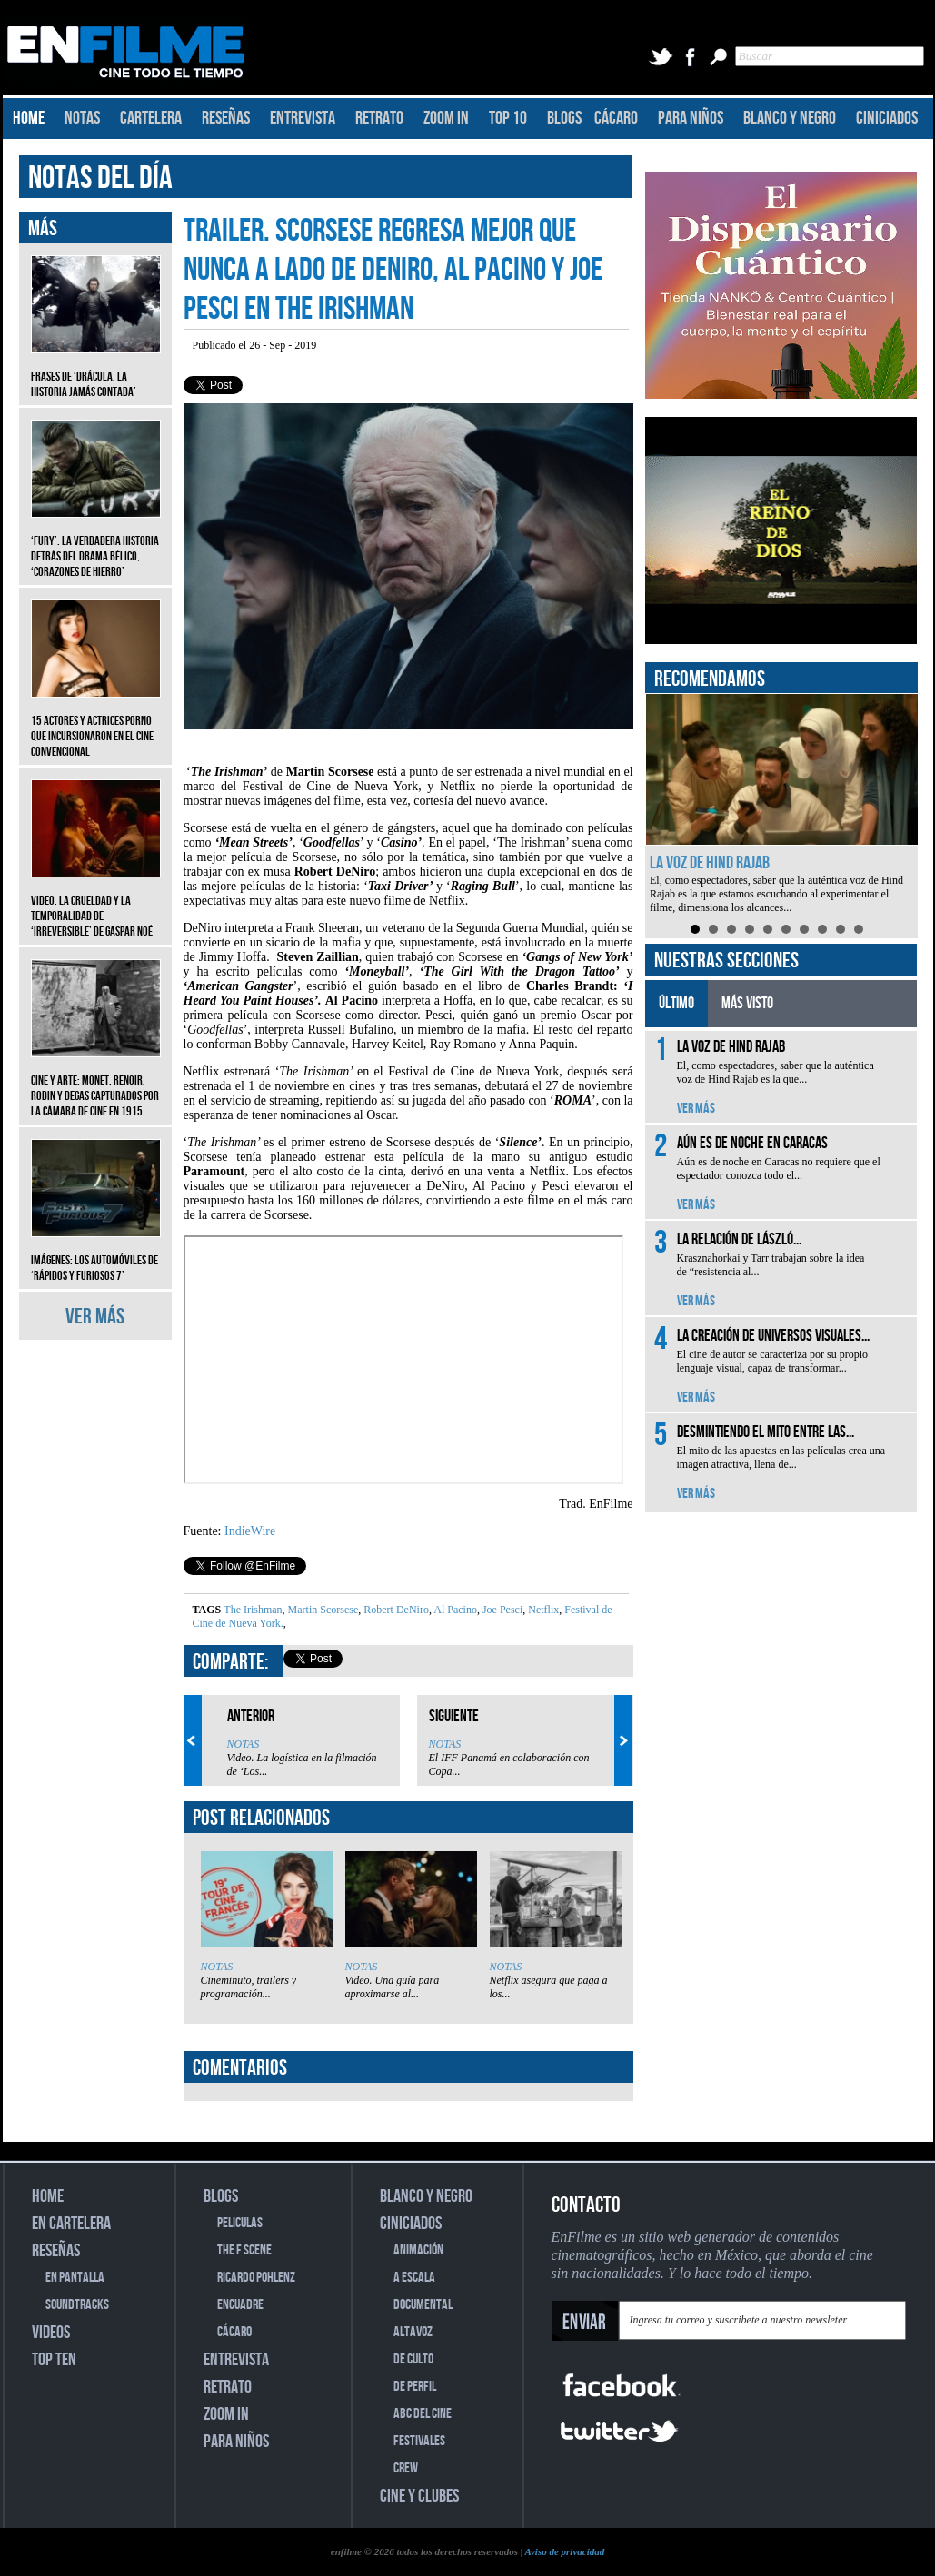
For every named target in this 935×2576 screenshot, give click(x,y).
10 (858, 929)
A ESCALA (414, 2277)
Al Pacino (454, 1609)
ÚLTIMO (676, 1003)
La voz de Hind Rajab (710, 863)
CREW (405, 2468)
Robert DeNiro (395, 1609)
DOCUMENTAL (423, 2304)
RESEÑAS (226, 118)
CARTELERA (151, 118)
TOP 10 (508, 118)
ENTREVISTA (302, 118)
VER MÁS (94, 1316)
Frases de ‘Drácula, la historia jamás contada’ (96, 371)
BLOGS (564, 118)
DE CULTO (413, 2359)
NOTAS (82, 118)
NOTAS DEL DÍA (100, 178)
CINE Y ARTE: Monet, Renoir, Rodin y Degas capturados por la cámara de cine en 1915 (96, 1082)
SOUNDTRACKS (77, 2304)
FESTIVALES (419, 2441)
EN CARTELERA (71, 2223)
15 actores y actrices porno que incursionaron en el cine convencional (96, 722)
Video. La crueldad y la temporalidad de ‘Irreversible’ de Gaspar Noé (96, 902)
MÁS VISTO (747, 1003)
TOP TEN (54, 2360)
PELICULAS (240, 2223)
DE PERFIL (414, 2386)
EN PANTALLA (74, 2277)
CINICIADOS (887, 118)
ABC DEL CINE (422, 2413)
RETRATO (379, 118)
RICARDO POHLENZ (256, 2277)
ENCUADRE (240, 2304)
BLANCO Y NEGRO (789, 118)
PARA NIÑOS (690, 118)
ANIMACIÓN (418, 2250)
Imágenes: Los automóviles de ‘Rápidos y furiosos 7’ (96, 1254)
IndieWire (249, 1531)
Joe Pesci (501, 1609)
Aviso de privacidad (564, 2551)
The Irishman (253, 1609)
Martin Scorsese (322, 1609)
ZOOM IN (446, 118)
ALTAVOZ (413, 2332)
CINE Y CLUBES (419, 2496)
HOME (29, 118)
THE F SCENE (244, 2250)
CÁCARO (616, 118)
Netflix (542, 1609)
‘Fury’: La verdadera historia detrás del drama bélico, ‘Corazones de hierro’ (96, 543)
